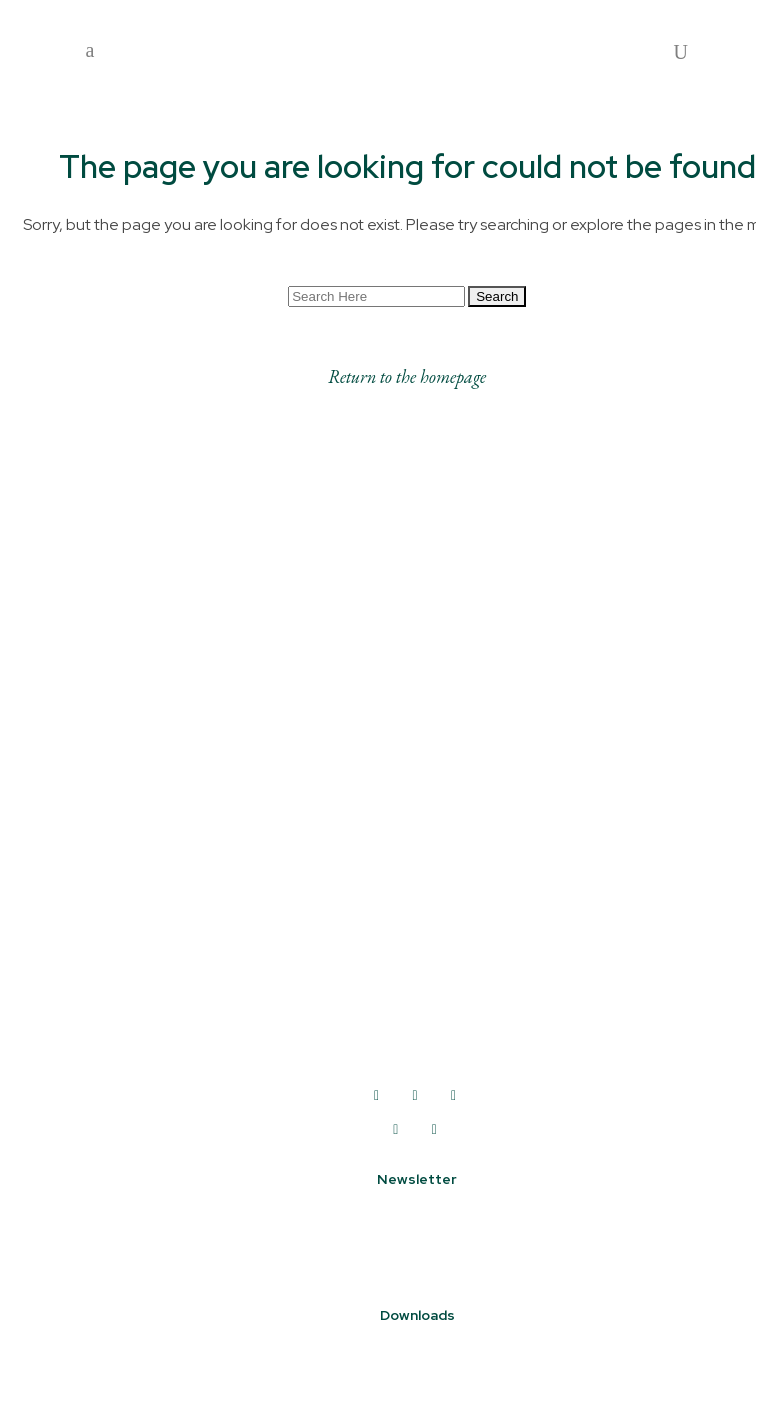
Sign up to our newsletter (417, 1225)
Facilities (86, 1016)
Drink (72, 926)
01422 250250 (415, 1019)
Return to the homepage (407, 377)
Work (72, 866)
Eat (67, 896)
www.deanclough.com (415, 1063)
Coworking (93, 1076)
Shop (73, 956)
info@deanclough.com (415, 1041)
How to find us (109, 986)
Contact (85, 1046)
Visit (70, 836)
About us (88, 806)
